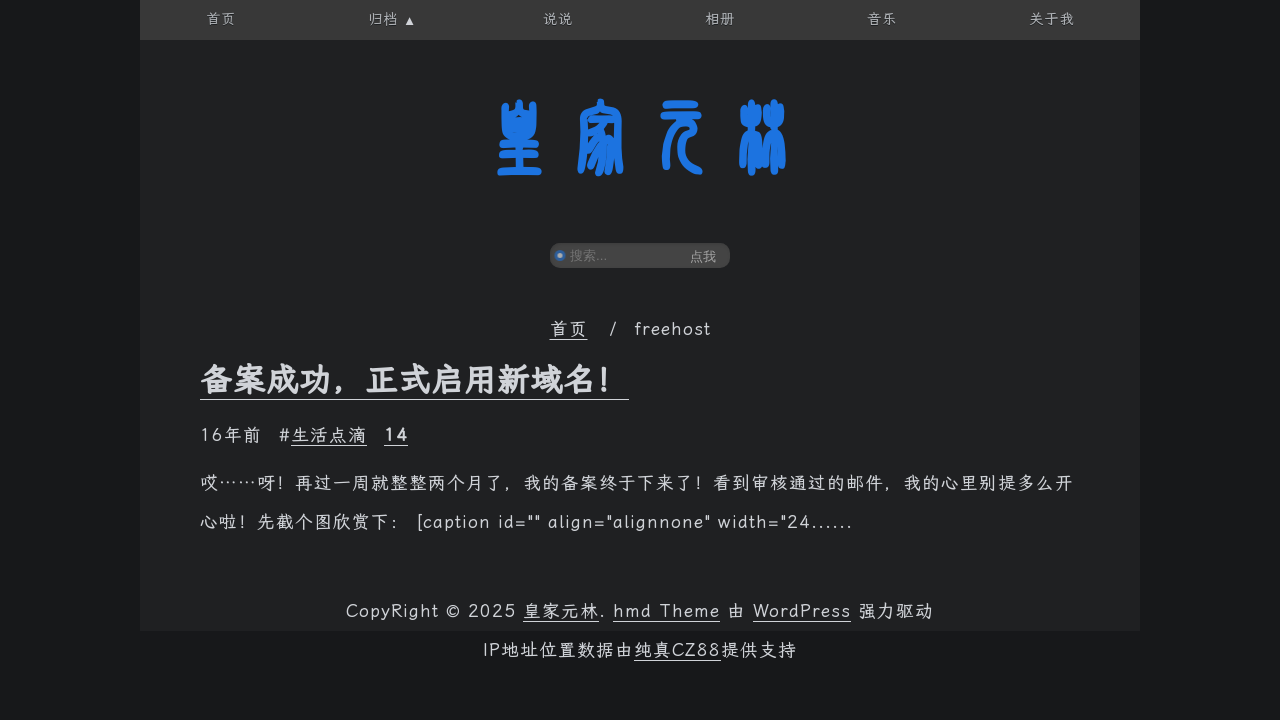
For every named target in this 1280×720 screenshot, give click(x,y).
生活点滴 (329, 435)
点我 (703, 256)
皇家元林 (640, 139)
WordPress (802, 611)
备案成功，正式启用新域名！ (414, 380)
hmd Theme (666, 611)
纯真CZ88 (677, 650)
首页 (569, 329)
